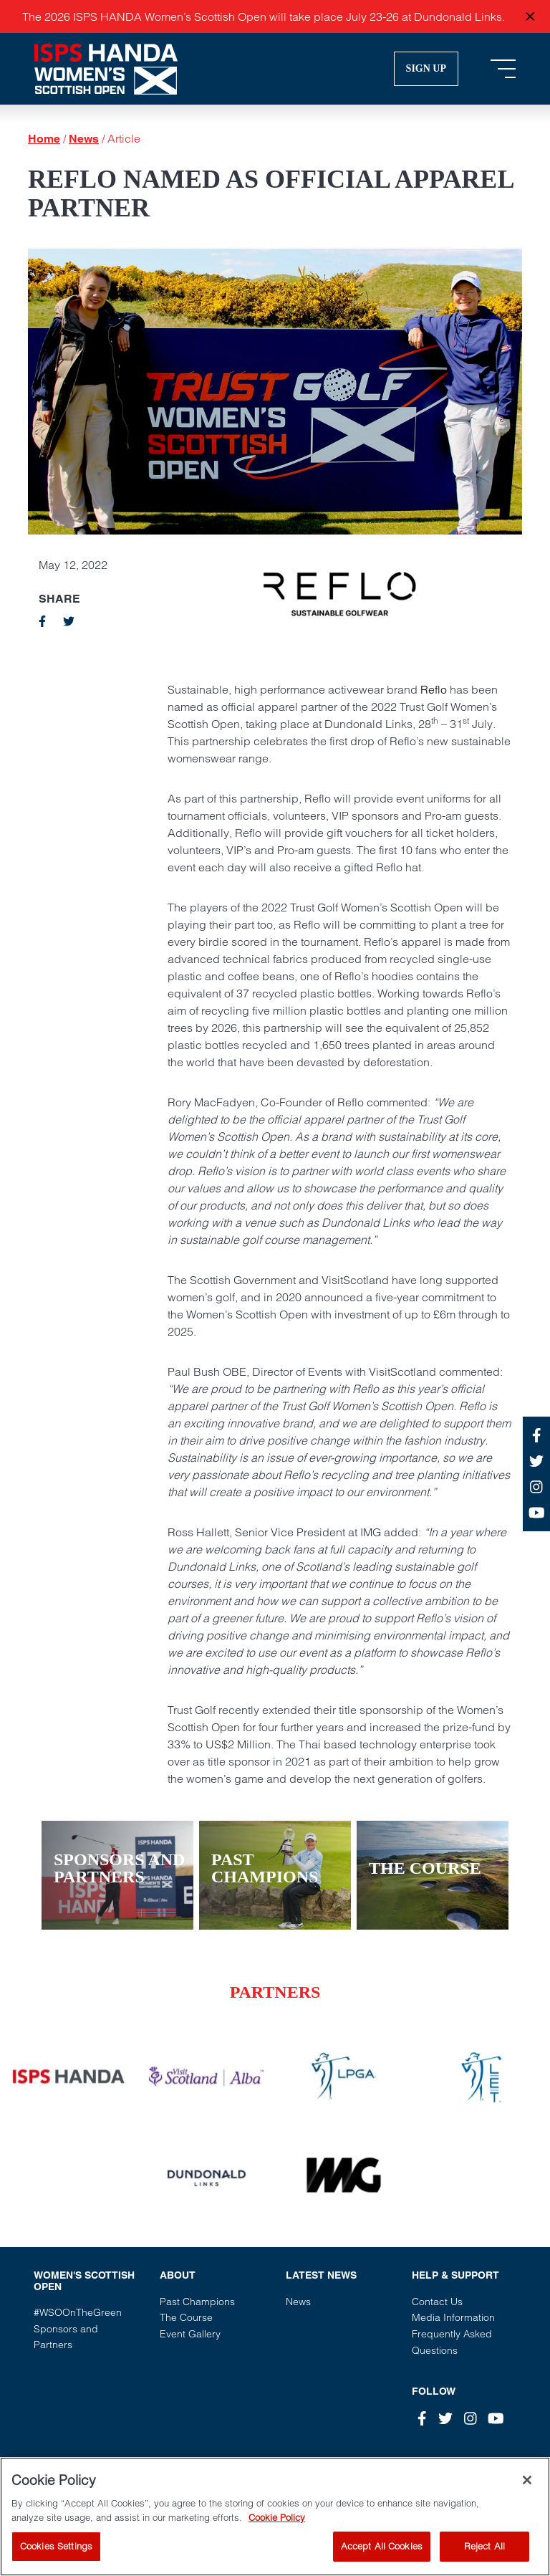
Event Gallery (190, 2333)
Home (44, 138)
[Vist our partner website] (69, 2076)
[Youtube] (496, 2418)
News (84, 138)
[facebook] (42, 621)
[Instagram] (470, 2418)
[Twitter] (445, 2418)
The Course (186, 2317)
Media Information (453, 2317)
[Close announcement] (530, 17)
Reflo (433, 689)
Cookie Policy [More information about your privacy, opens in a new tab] (277, 2533)
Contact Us (437, 2301)
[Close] (527, 2496)
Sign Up (426, 68)
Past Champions (197, 2301)
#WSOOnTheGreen (78, 2312)
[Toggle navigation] (503, 69)
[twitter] (68, 621)
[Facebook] (422, 2418)
